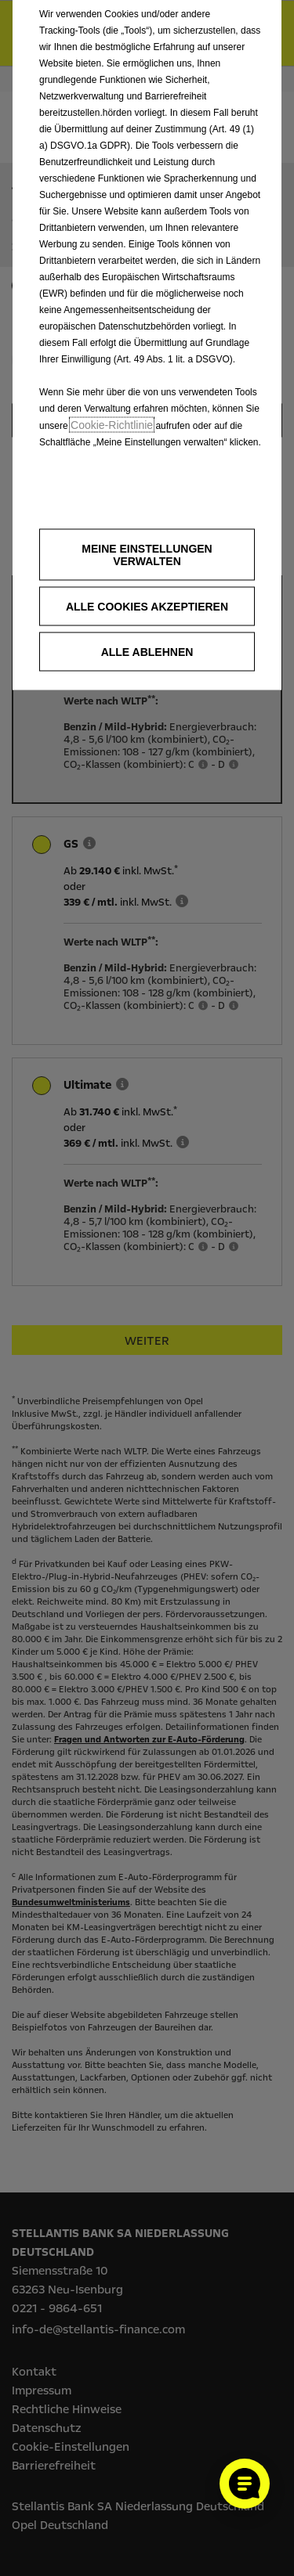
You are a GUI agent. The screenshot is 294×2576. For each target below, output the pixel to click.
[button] (147, 555)
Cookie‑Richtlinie (112, 425)
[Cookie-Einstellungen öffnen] (245, 2484)
